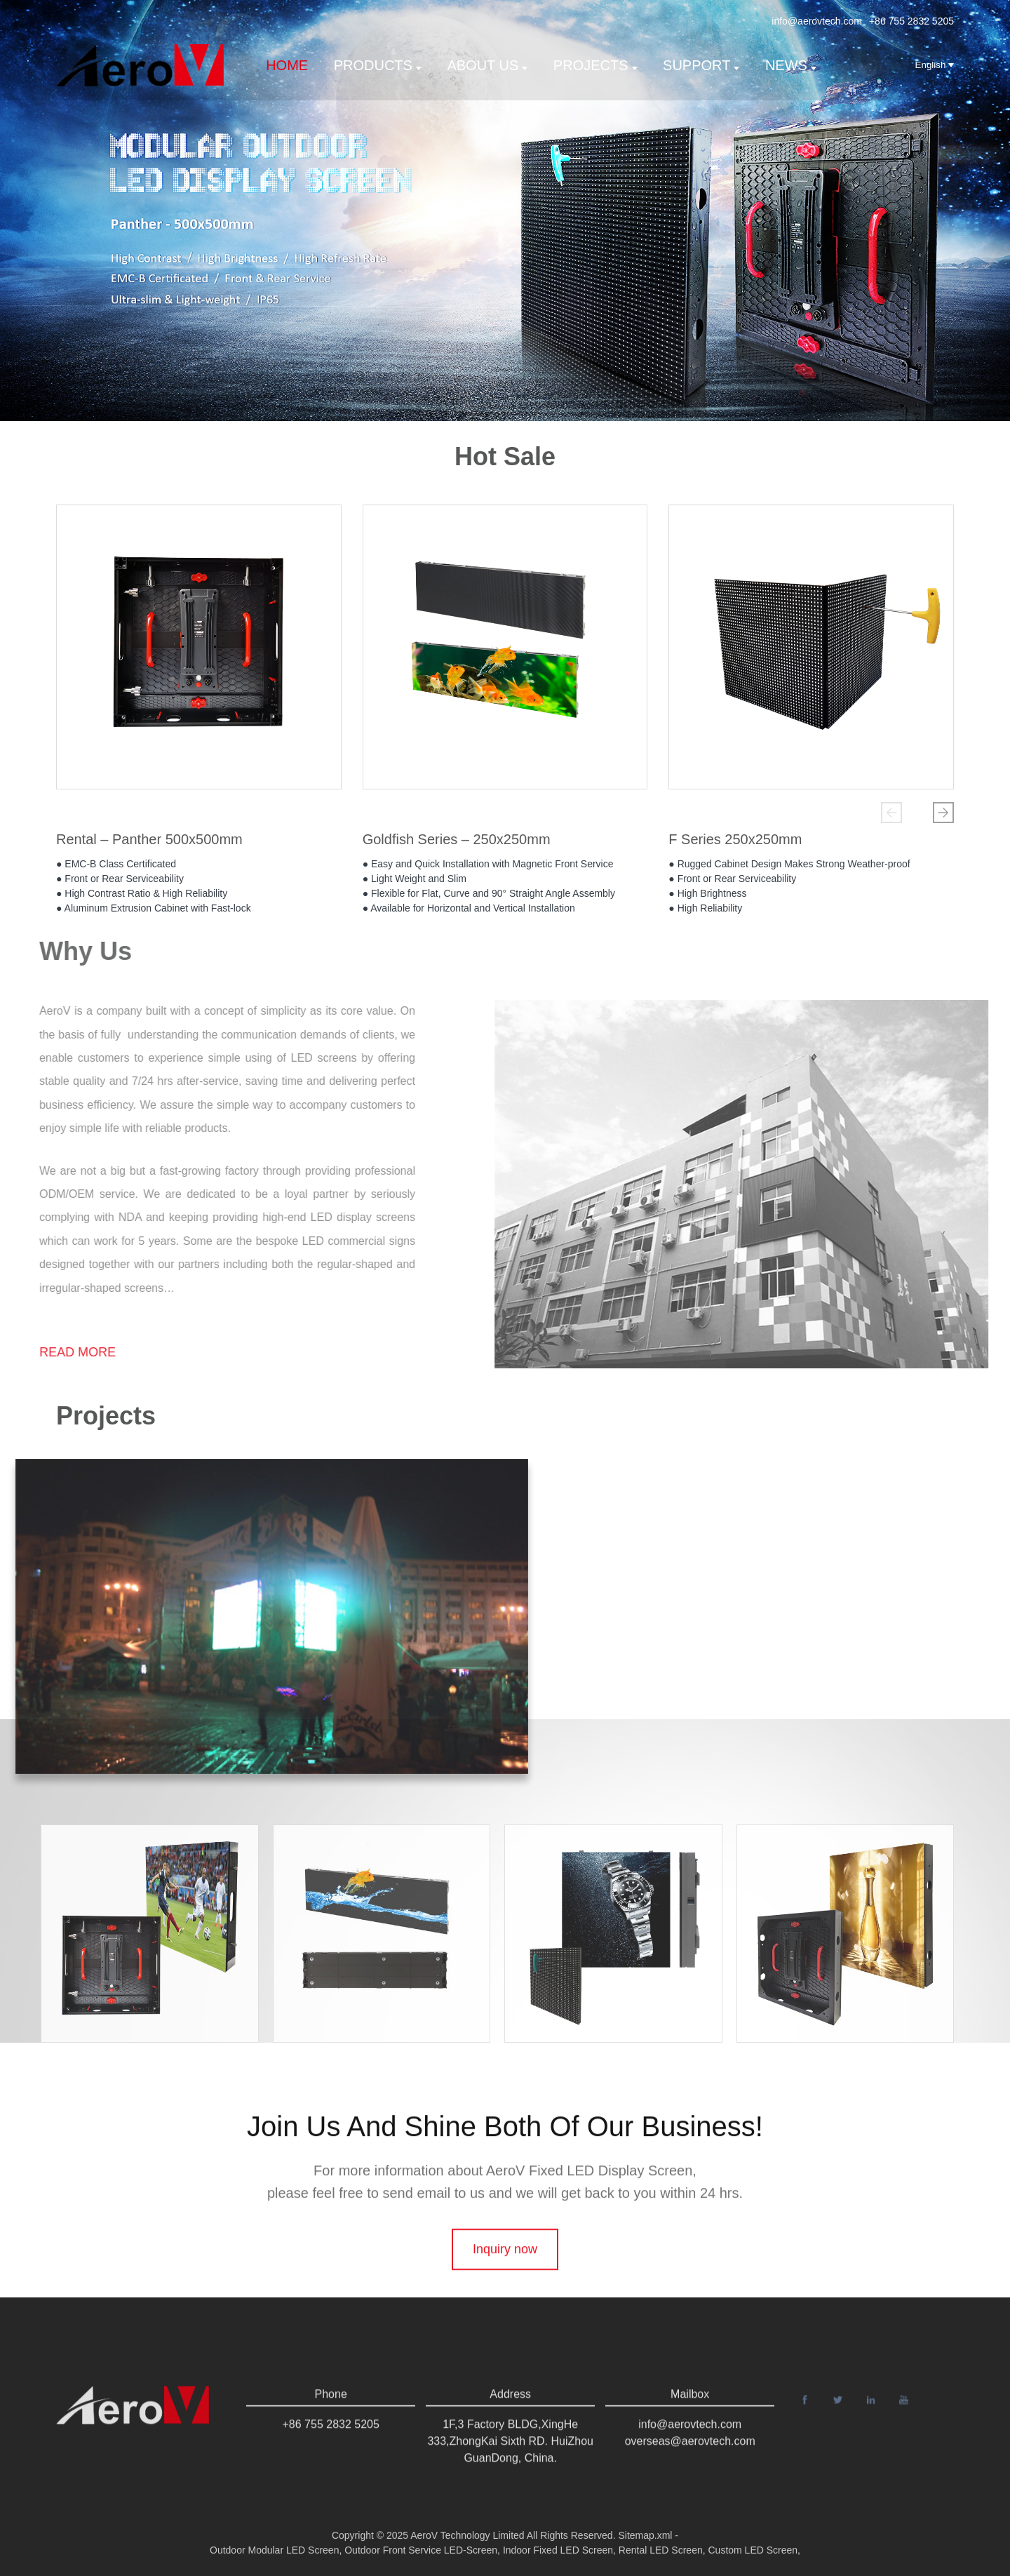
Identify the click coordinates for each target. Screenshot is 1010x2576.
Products (378, 65)
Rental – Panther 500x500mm (149, 841)
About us (487, 65)
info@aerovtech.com (817, 21)
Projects (595, 65)
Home (287, 65)
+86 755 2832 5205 (911, 21)
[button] (891, 812)
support (701, 65)
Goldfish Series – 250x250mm (457, 841)
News (790, 65)
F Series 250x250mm (735, 841)
